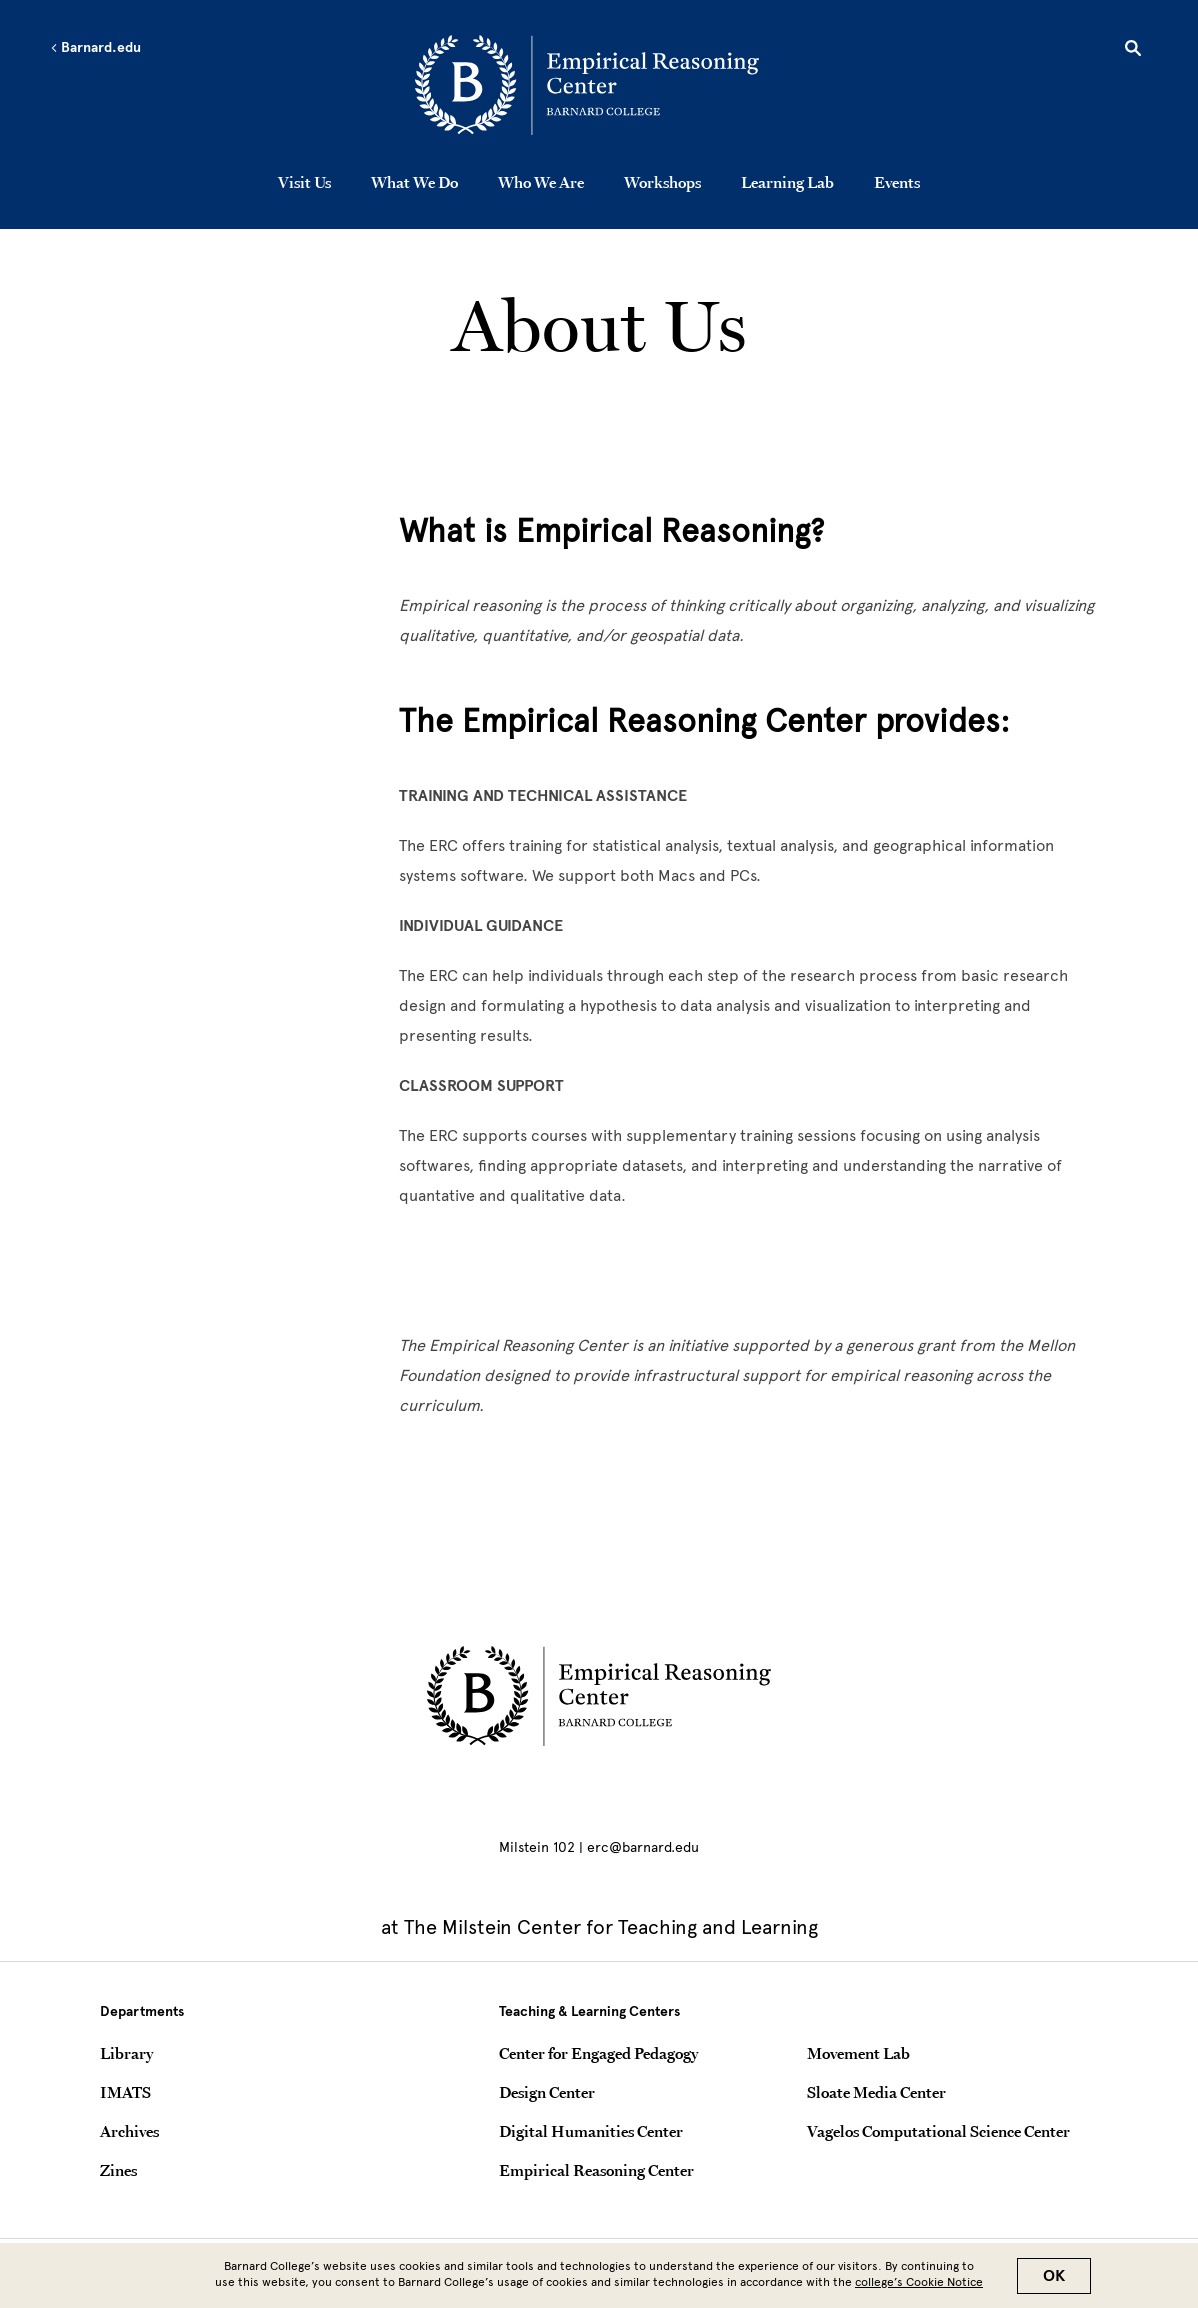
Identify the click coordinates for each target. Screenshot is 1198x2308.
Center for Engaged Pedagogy (598, 2053)
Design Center (547, 2092)
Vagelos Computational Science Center (938, 2131)
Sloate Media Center (876, 2092)
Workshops (662, 182)
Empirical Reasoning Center (596, 2170)
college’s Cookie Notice (919, 2282)
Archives (129, 2131)
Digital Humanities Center (591, 2131)
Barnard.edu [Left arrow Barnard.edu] (95, 48)
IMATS (125, 2092)
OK (1054, 2276)
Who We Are (541, 182)
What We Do (414, 182)
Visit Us (304, 182)
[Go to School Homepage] (604, 85)
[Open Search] (1133, 51)
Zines (118, 2170)
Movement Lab (858, 2053)
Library (126, 2053)
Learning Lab (787, 182)
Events (897, 182)
